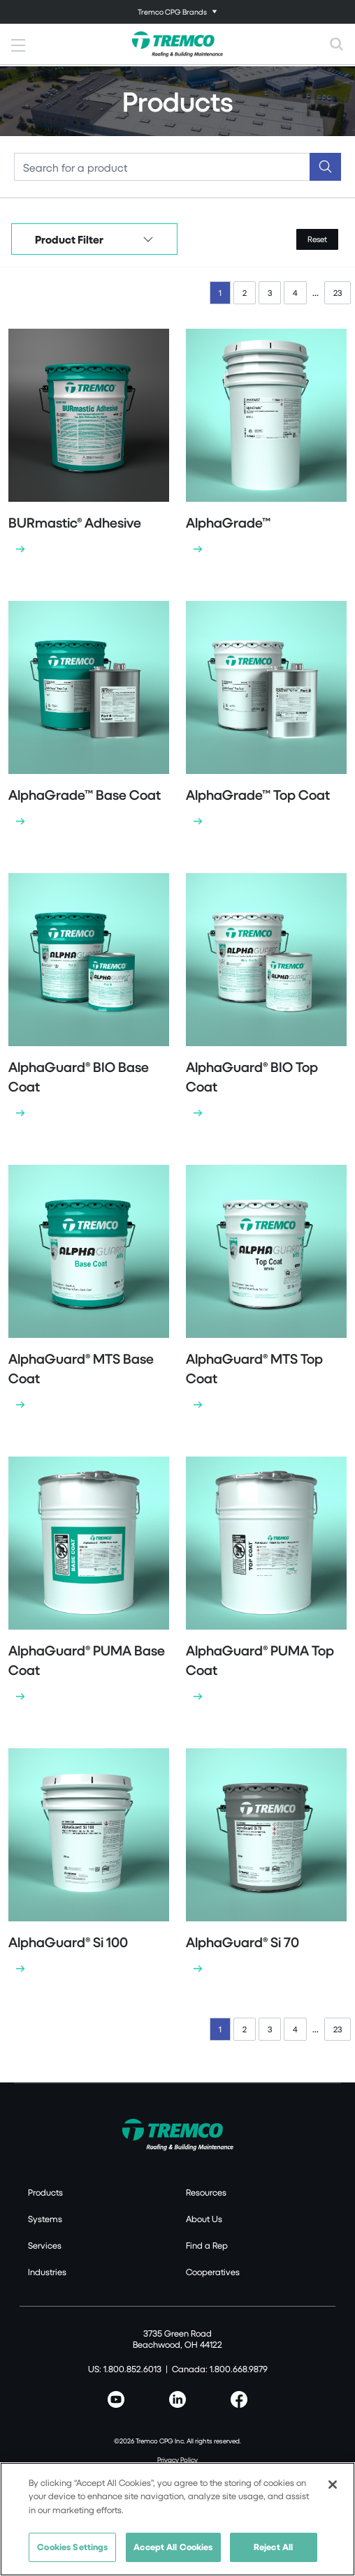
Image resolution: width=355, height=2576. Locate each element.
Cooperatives (213, 2271)
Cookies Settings (72, 2546)
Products (45, 2192)
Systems (45, 2218)
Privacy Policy (177, 2459)
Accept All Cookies (172, 2546)
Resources (206, 2192)
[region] (177, 2519)
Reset (317, 239)
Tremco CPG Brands (172, 11)
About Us (204, 2218)
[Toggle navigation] (177, 12)
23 (337, 293)
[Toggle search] (337, 44)
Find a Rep (207, 2245)
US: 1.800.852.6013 (124, 2368)
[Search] (162, 167)
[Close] (332, 2484)
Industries (47, 2271)
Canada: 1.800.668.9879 (220, 2368)
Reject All (273, 2546)
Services (44, 2245)
